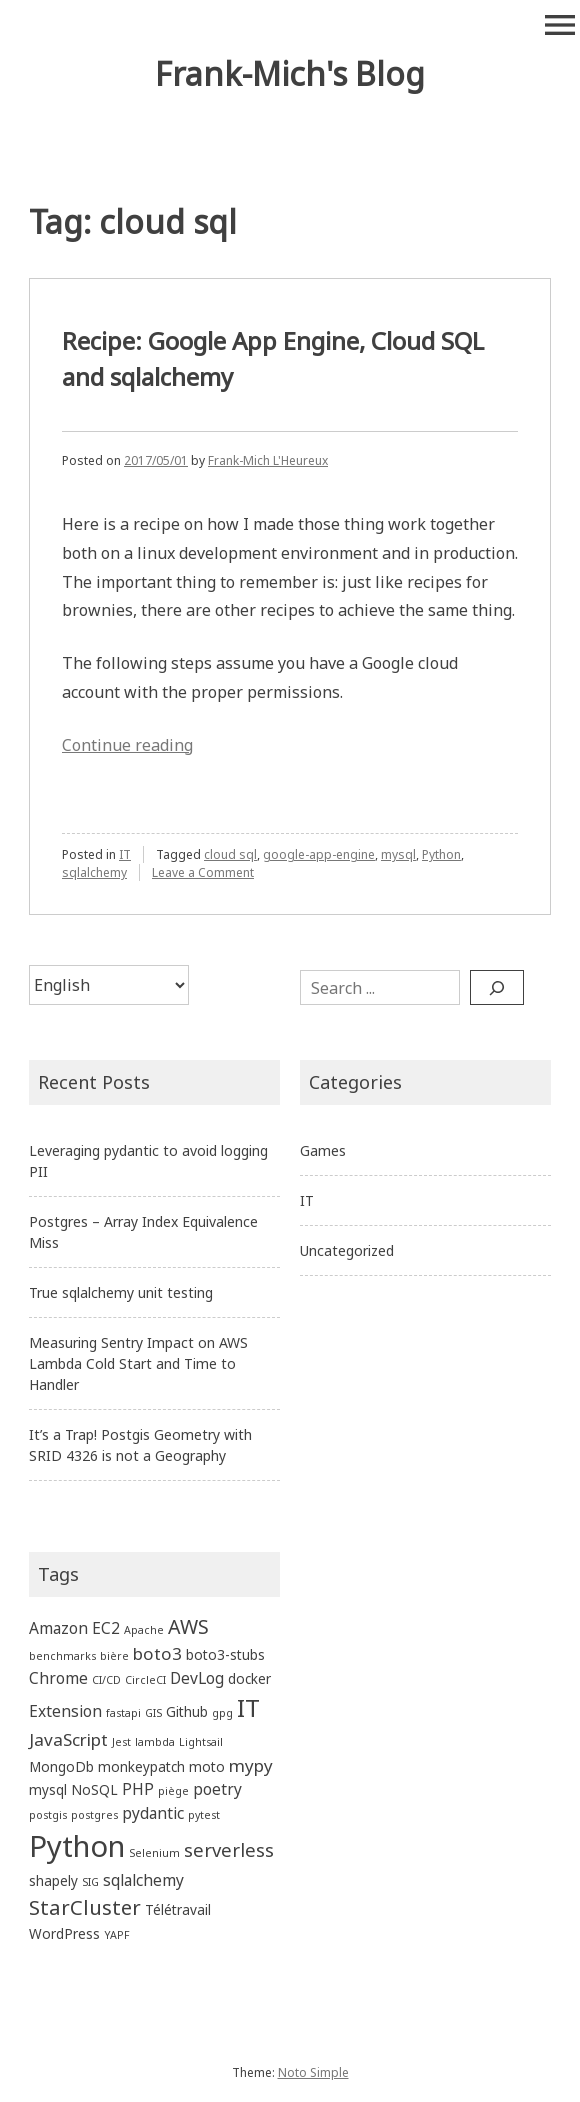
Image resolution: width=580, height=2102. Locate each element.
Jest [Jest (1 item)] (121, 1742)
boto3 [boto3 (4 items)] (157, 1653)
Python (441, 854)
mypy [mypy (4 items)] (251, 1765)
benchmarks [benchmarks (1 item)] (62, 1656)
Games (323, 1150)
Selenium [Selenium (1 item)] (154, 1853)
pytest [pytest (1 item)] (204, 1815)
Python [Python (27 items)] (77, 1846)
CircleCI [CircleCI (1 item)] (145, 1680)
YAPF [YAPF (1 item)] (117, 1935)
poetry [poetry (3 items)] (217, 1789)
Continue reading (127, 745)
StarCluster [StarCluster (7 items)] (85, 1907)
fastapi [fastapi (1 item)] (123, 1713)
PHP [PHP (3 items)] (138, 1789)
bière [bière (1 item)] (114, 1656)
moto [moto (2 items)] (207, 1766)
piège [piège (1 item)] (173, 1791)
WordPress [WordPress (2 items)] (64, 1933)
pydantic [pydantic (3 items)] (153, 1813)
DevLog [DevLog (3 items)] (197, 1678)
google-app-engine (319, 854)
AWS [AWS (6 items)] (188, 1626)
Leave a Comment (203, 872)
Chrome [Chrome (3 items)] (58, 1678)
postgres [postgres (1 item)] (94, 1815)
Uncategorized (347, 1250)
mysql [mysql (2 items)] (48, 1789)
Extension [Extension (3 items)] (65, 1711)
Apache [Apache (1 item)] (144, 1630)
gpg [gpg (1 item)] (222, 1713)
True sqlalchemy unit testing (121, 1292)
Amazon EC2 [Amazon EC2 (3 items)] (74, 1628)
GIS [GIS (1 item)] (153, 1713)
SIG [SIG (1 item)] (90, 1882)
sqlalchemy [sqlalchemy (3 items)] (143, 1880)
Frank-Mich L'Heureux (268, 460)
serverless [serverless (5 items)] (229, 1849)
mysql (398, 854)
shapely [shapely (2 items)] (53, 1880)
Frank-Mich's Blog (290, 73)
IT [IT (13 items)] (248, 1707)
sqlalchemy (94, 872)
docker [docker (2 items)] (249, 1678)
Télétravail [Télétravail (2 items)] (178, 1909)
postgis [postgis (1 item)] (48, 1815)
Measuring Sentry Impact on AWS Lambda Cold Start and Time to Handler (138, 1363)
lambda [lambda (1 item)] (155, 1742)
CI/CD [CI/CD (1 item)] (106, 1680)
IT (125, 854)
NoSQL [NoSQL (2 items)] (94, 1789)
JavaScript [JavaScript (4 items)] (68, 1739)
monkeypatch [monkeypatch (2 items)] (141, 1766)
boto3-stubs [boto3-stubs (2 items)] (225, 1654)
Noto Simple (313, 2072)
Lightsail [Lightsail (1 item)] (201, 1742)
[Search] (497, 987)
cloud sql (230, 854)
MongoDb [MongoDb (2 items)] (61, 1766)
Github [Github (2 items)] (187, 1711)
